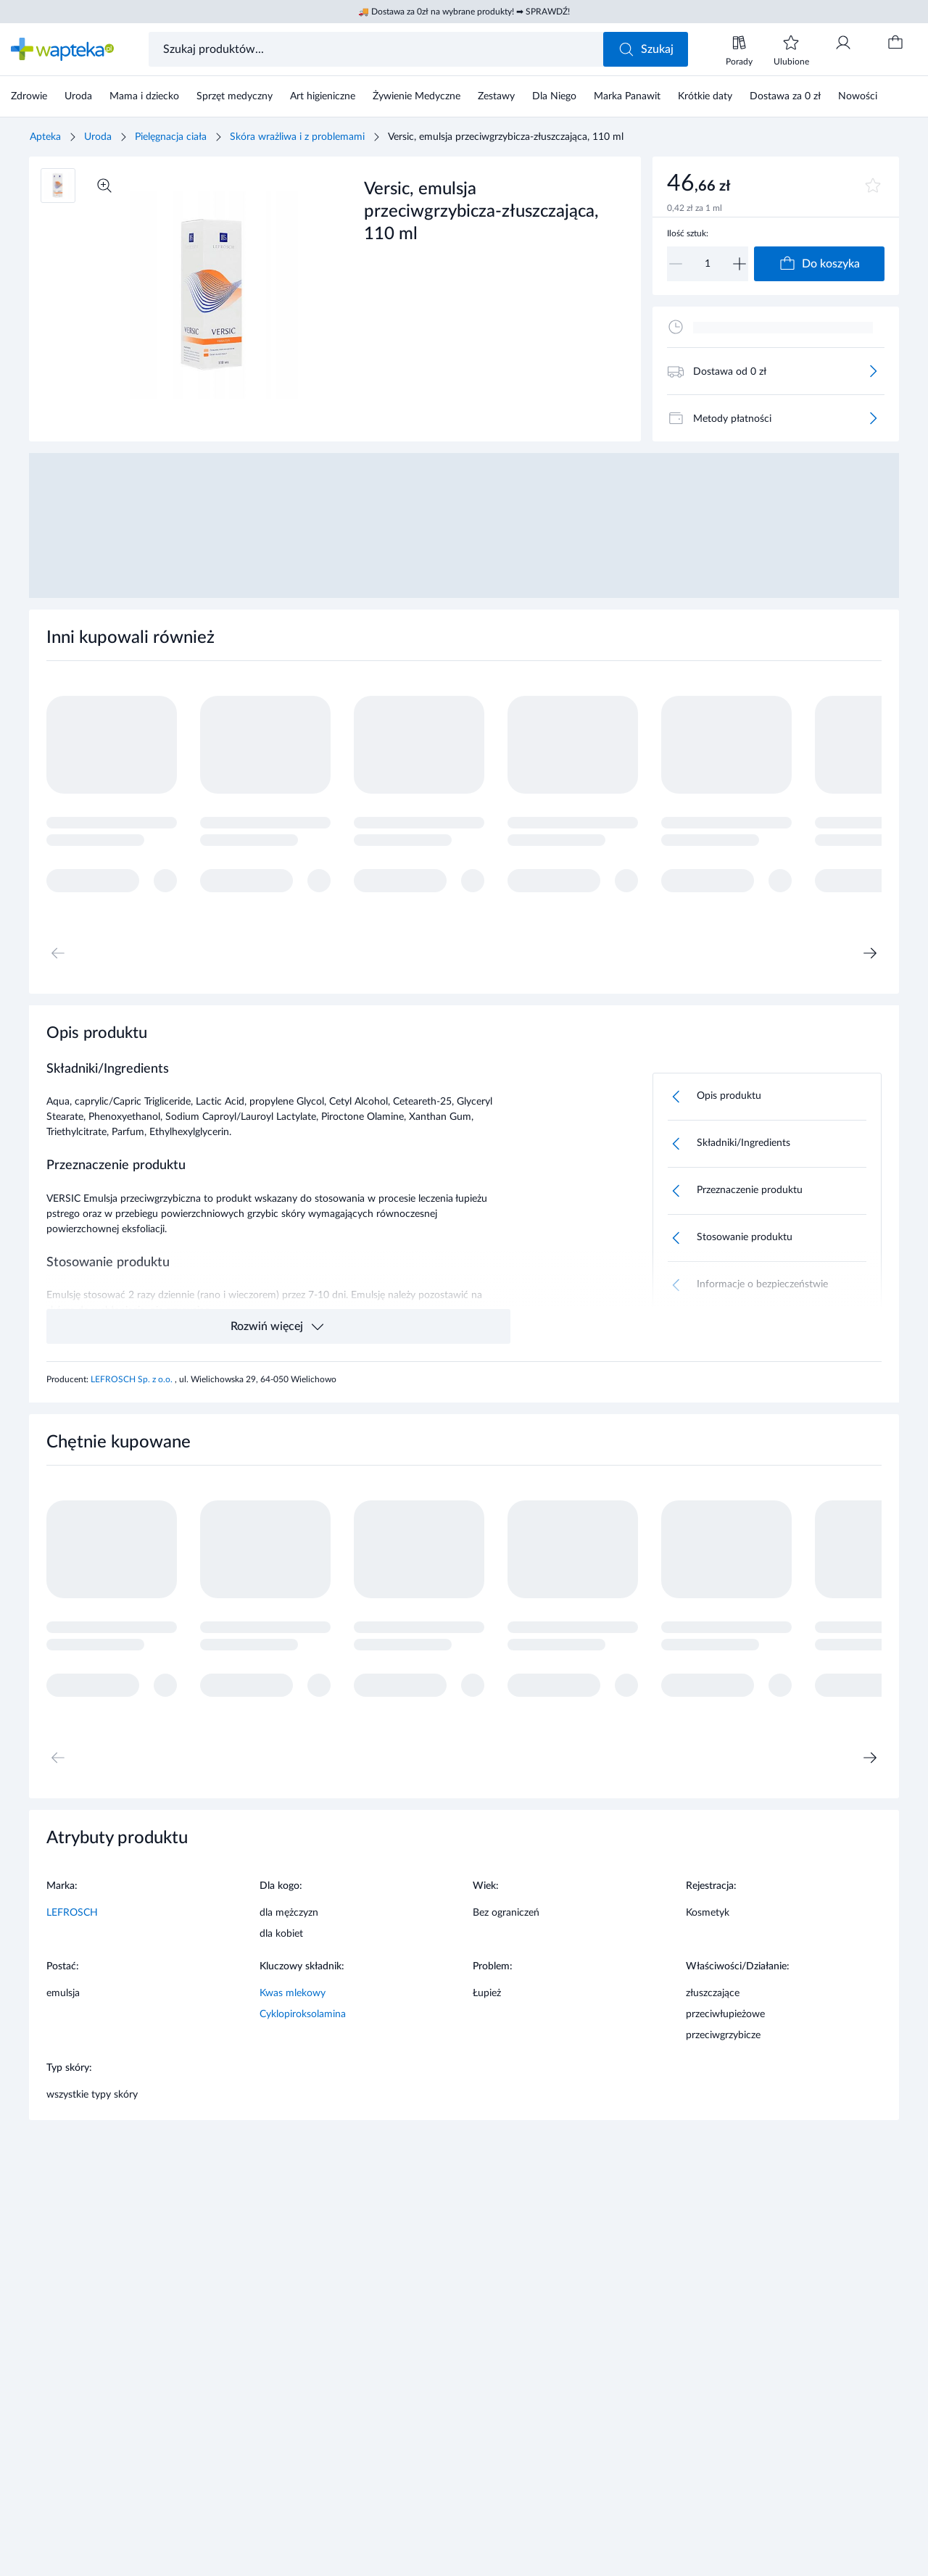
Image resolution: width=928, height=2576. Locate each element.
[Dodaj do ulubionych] (872, 185)
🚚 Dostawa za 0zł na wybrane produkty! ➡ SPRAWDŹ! (464, 11)
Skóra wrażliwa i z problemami (297, 137)
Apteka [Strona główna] (45, 137)
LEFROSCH (72, 1913)
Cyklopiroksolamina (303, 2014)
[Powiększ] (104, 185)
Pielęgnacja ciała (171, 137)
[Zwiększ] (739, 263)
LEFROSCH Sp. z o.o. (133, 1379)
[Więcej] (872, 371)
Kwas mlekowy (293, 1993)
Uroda (98, 137)
